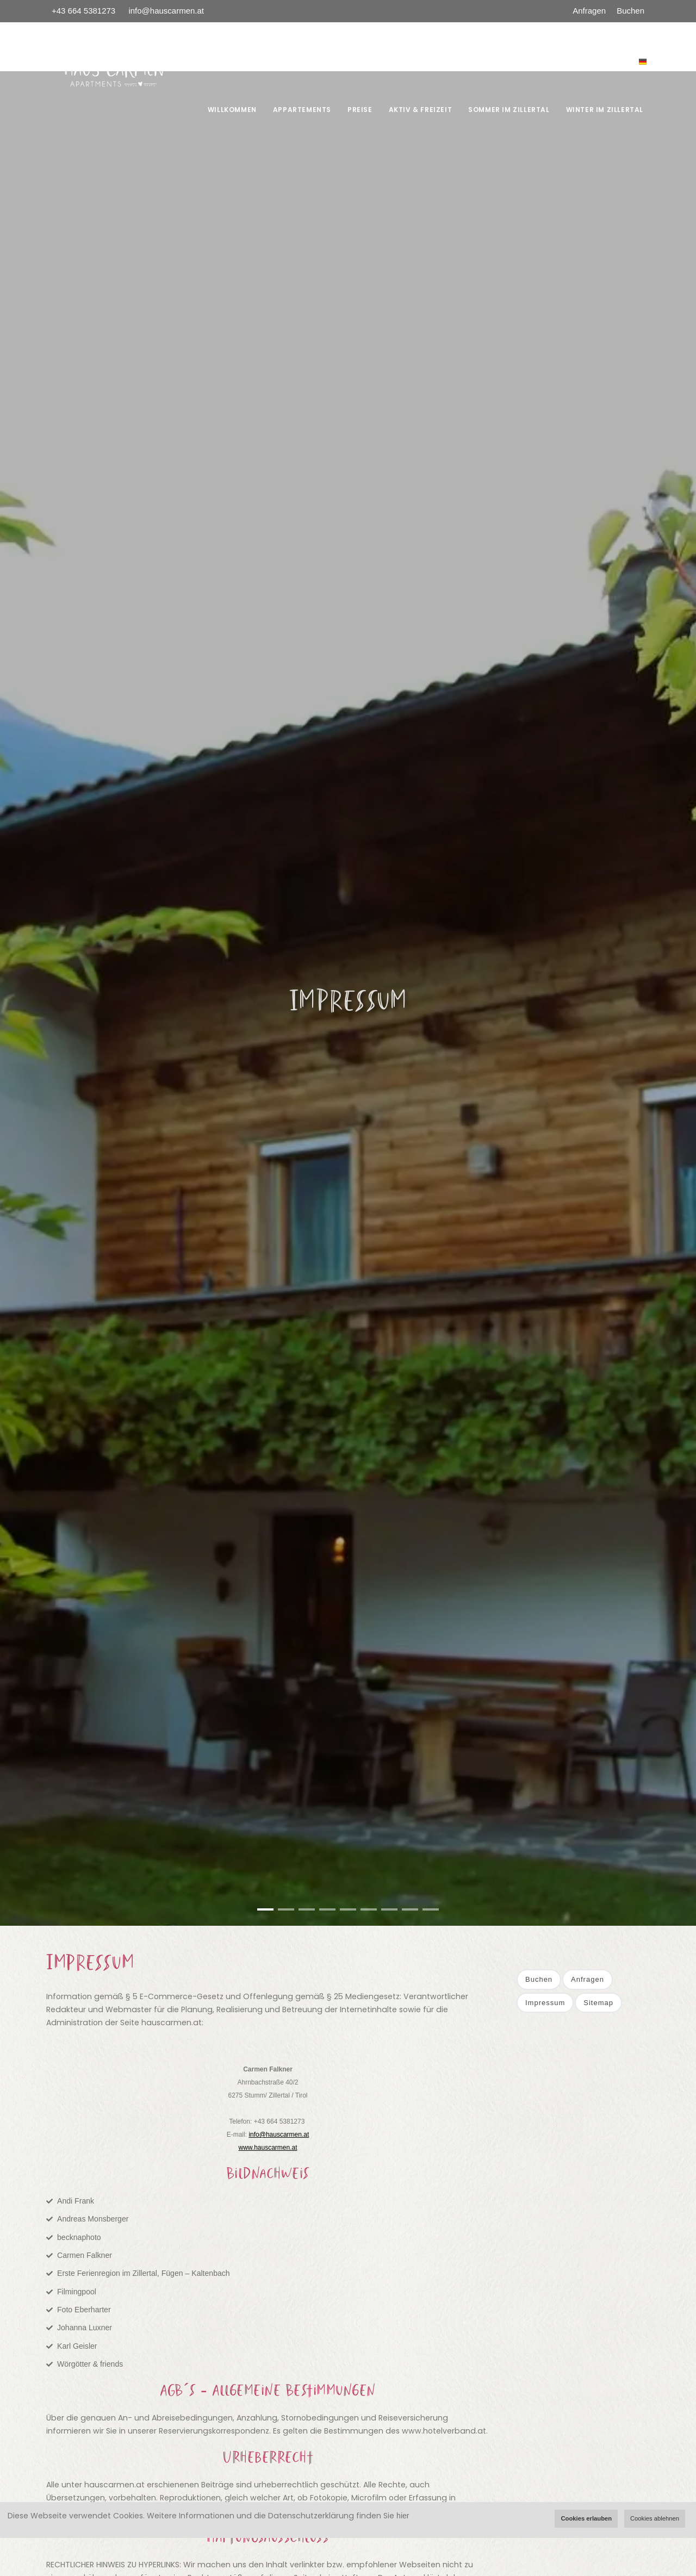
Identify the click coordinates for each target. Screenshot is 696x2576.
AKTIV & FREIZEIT (420, 109)
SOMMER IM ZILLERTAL (508, 109)
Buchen (630, 10)
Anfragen (589, 10)
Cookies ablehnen (654, 2518)
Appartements (302, 109)
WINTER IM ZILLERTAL (604, 109)
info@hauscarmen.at (166, 10)
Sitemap (598, 2003)
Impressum (545, 2003)
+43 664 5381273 (84, 10)
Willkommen (232, 109)
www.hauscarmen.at (267, 2147)
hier (402, 2515)
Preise (359, 109)
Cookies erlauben (586, 2518)
